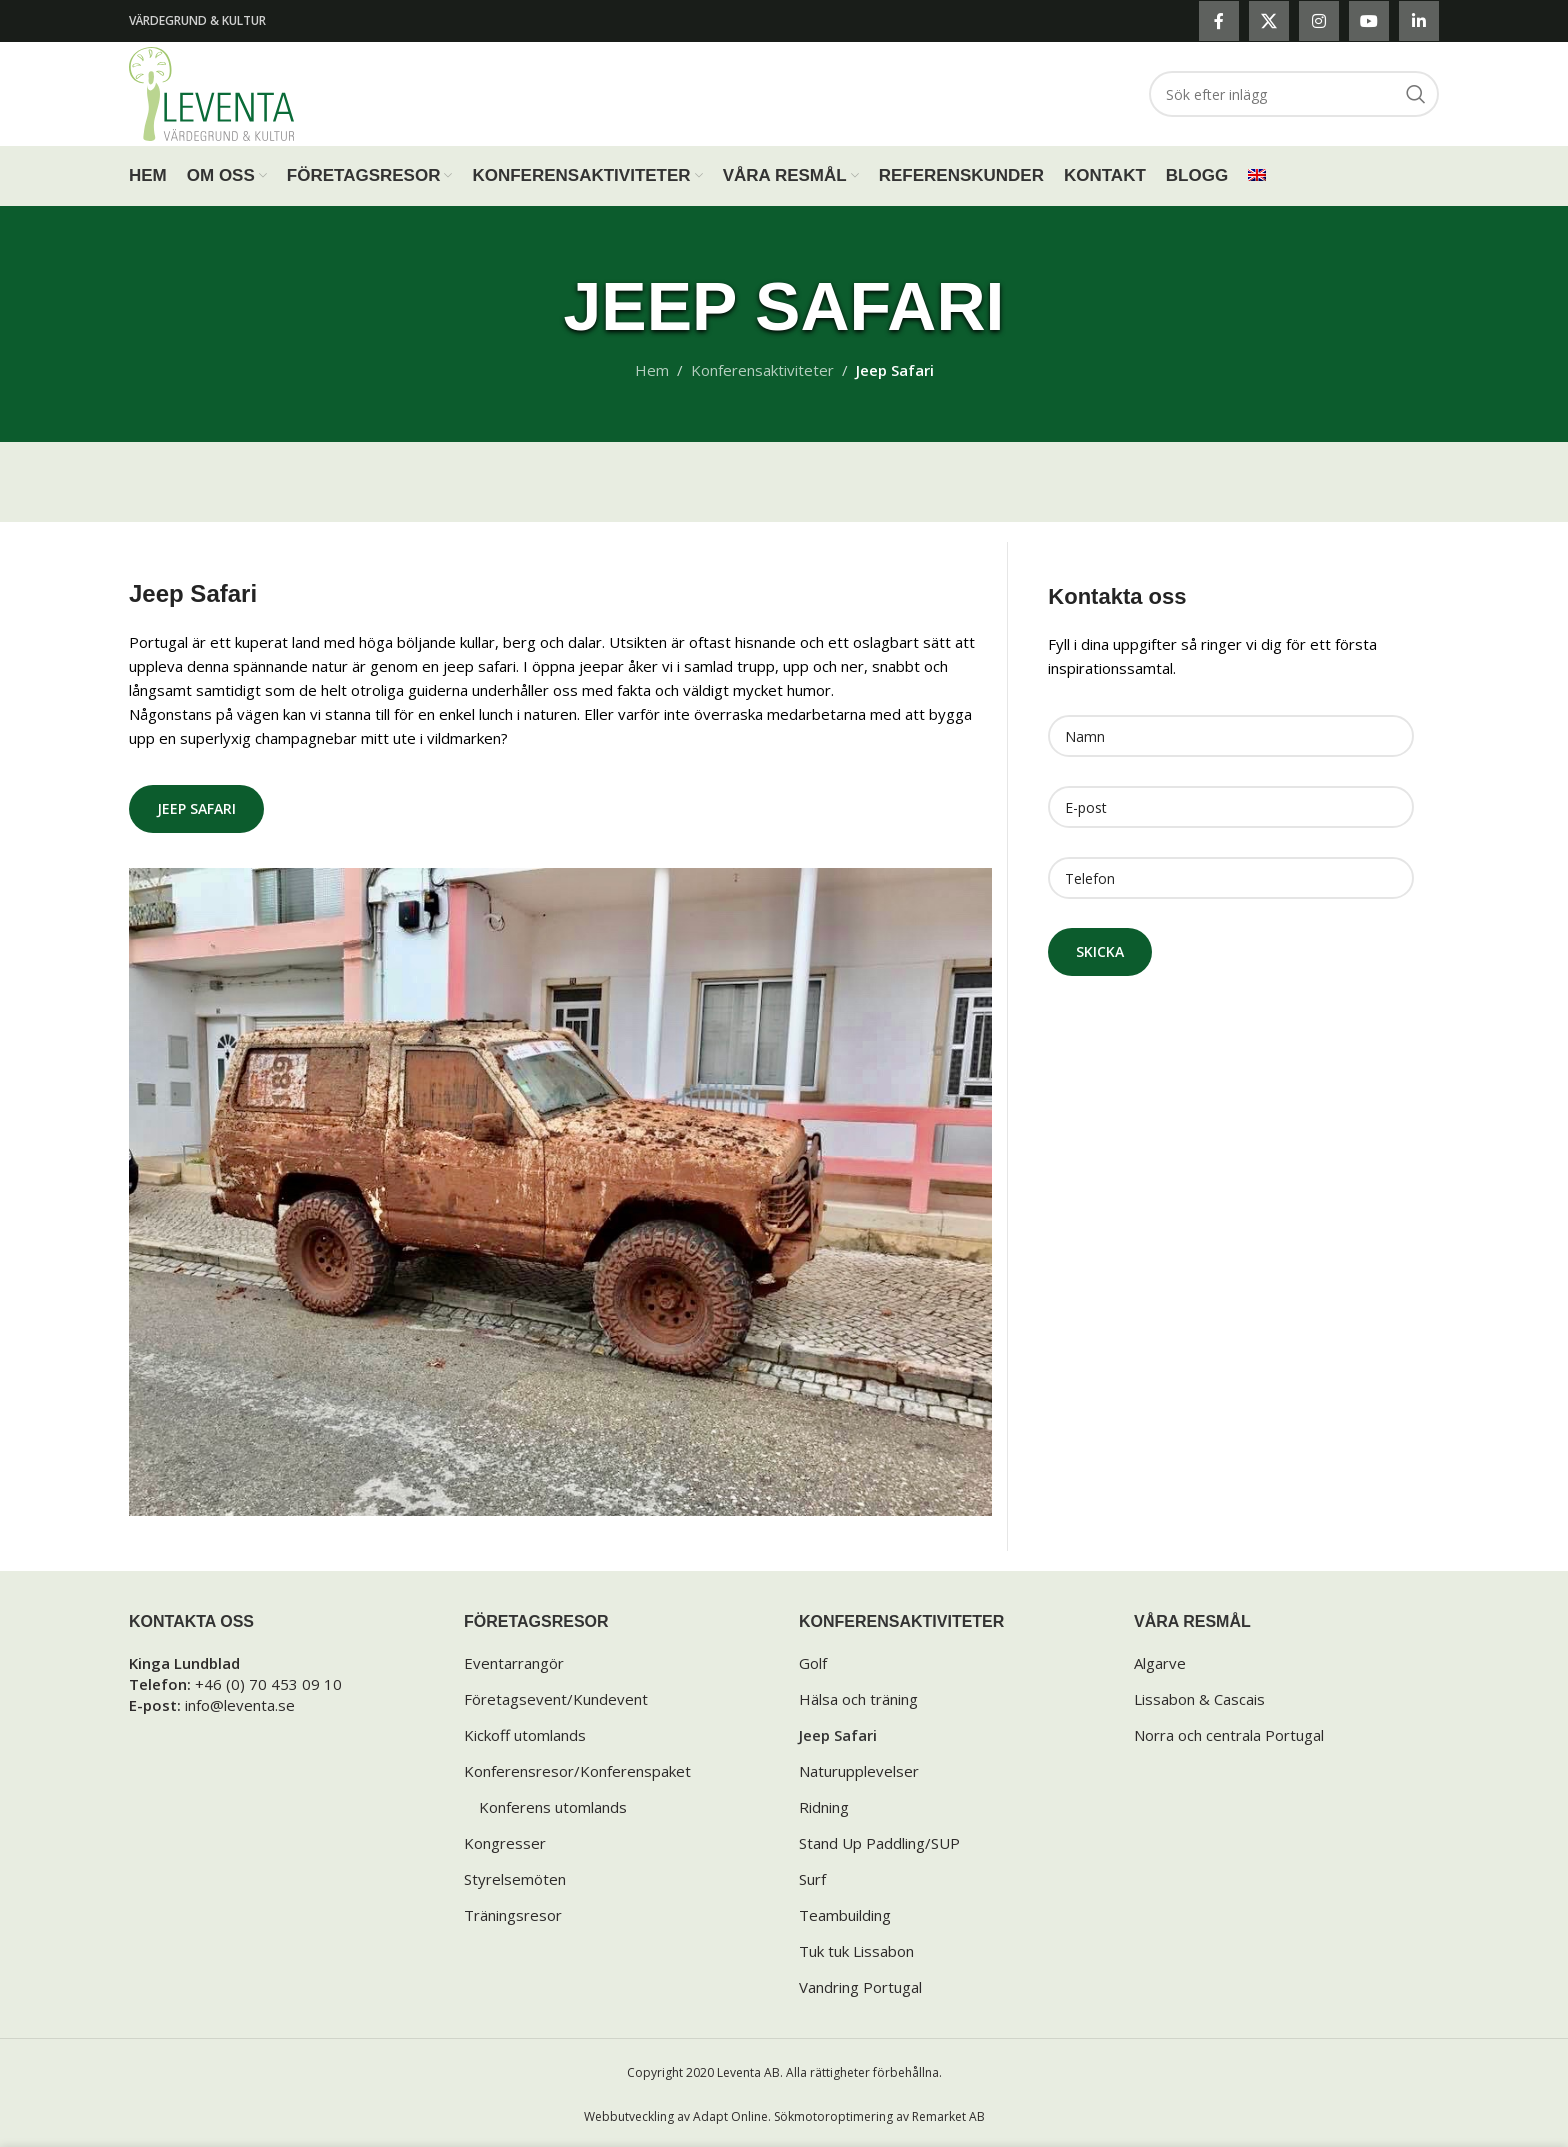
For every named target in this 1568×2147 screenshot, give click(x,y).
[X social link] (1269, 21)
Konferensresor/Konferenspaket (577, 1771)
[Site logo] (211, 92)
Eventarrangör (514, 1663)
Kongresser (505, 1843)
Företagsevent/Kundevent (556, 1699)
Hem (652, 370)
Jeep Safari (196, 808)
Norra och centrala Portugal (1229, 1735)
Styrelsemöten (515, 1879)
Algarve (1160, 1663)
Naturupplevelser (859, 1771)
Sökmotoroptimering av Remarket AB (879, 2116)
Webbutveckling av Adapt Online (676, 2116)
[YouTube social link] (1369, 21)
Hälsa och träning (858, 1699)
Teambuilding (845, 1915)
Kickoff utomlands (525, 1735)
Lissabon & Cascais (1199, 1699)
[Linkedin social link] (1419, 21)
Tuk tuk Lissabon (856, 1951)
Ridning (824, 1807)
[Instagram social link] (1319, 21)
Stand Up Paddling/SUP (879, 1843)
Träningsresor (513, 1915)
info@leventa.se (240, 1705)
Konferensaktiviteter (762, 370)
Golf (813, 1663)
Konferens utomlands (553, 1807)
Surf (812, 1879)
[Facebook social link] (1219, 21)
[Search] (1294, 94)
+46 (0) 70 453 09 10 (268, 1684)
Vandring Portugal (860, 1987)
